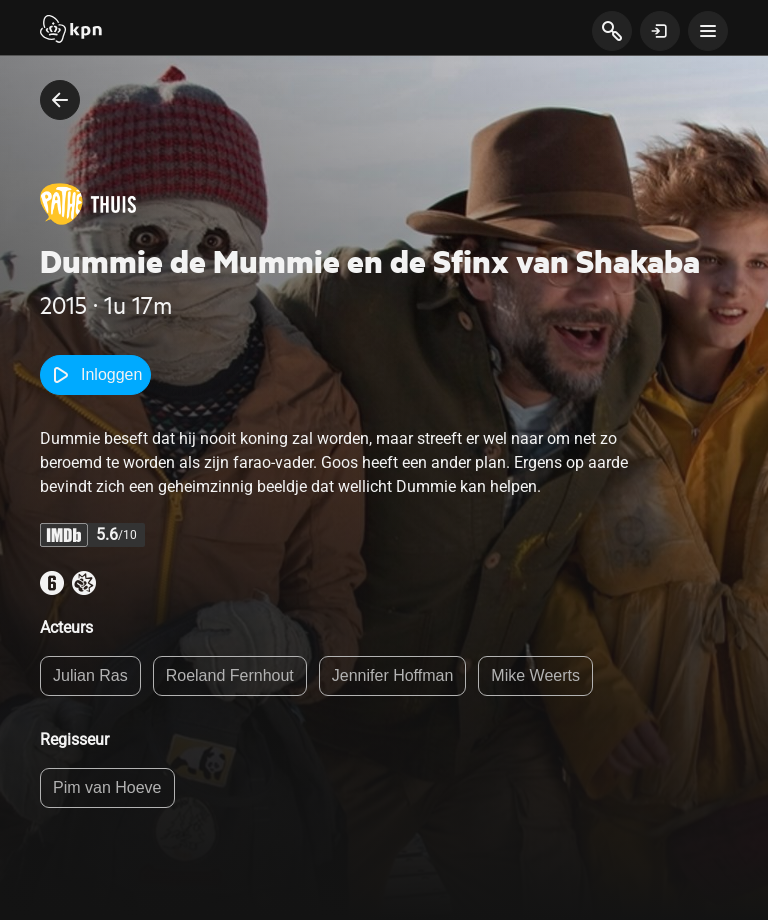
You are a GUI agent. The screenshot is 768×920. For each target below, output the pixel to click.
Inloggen (95, 375)
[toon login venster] (660, 31)
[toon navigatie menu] (708, 31)
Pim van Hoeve (107, 787)
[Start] (71, 31)
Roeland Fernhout (230, 675)
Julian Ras (90, 675)
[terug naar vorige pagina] (60, 100)
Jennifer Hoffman (393, 675)
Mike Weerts (535, 675)
